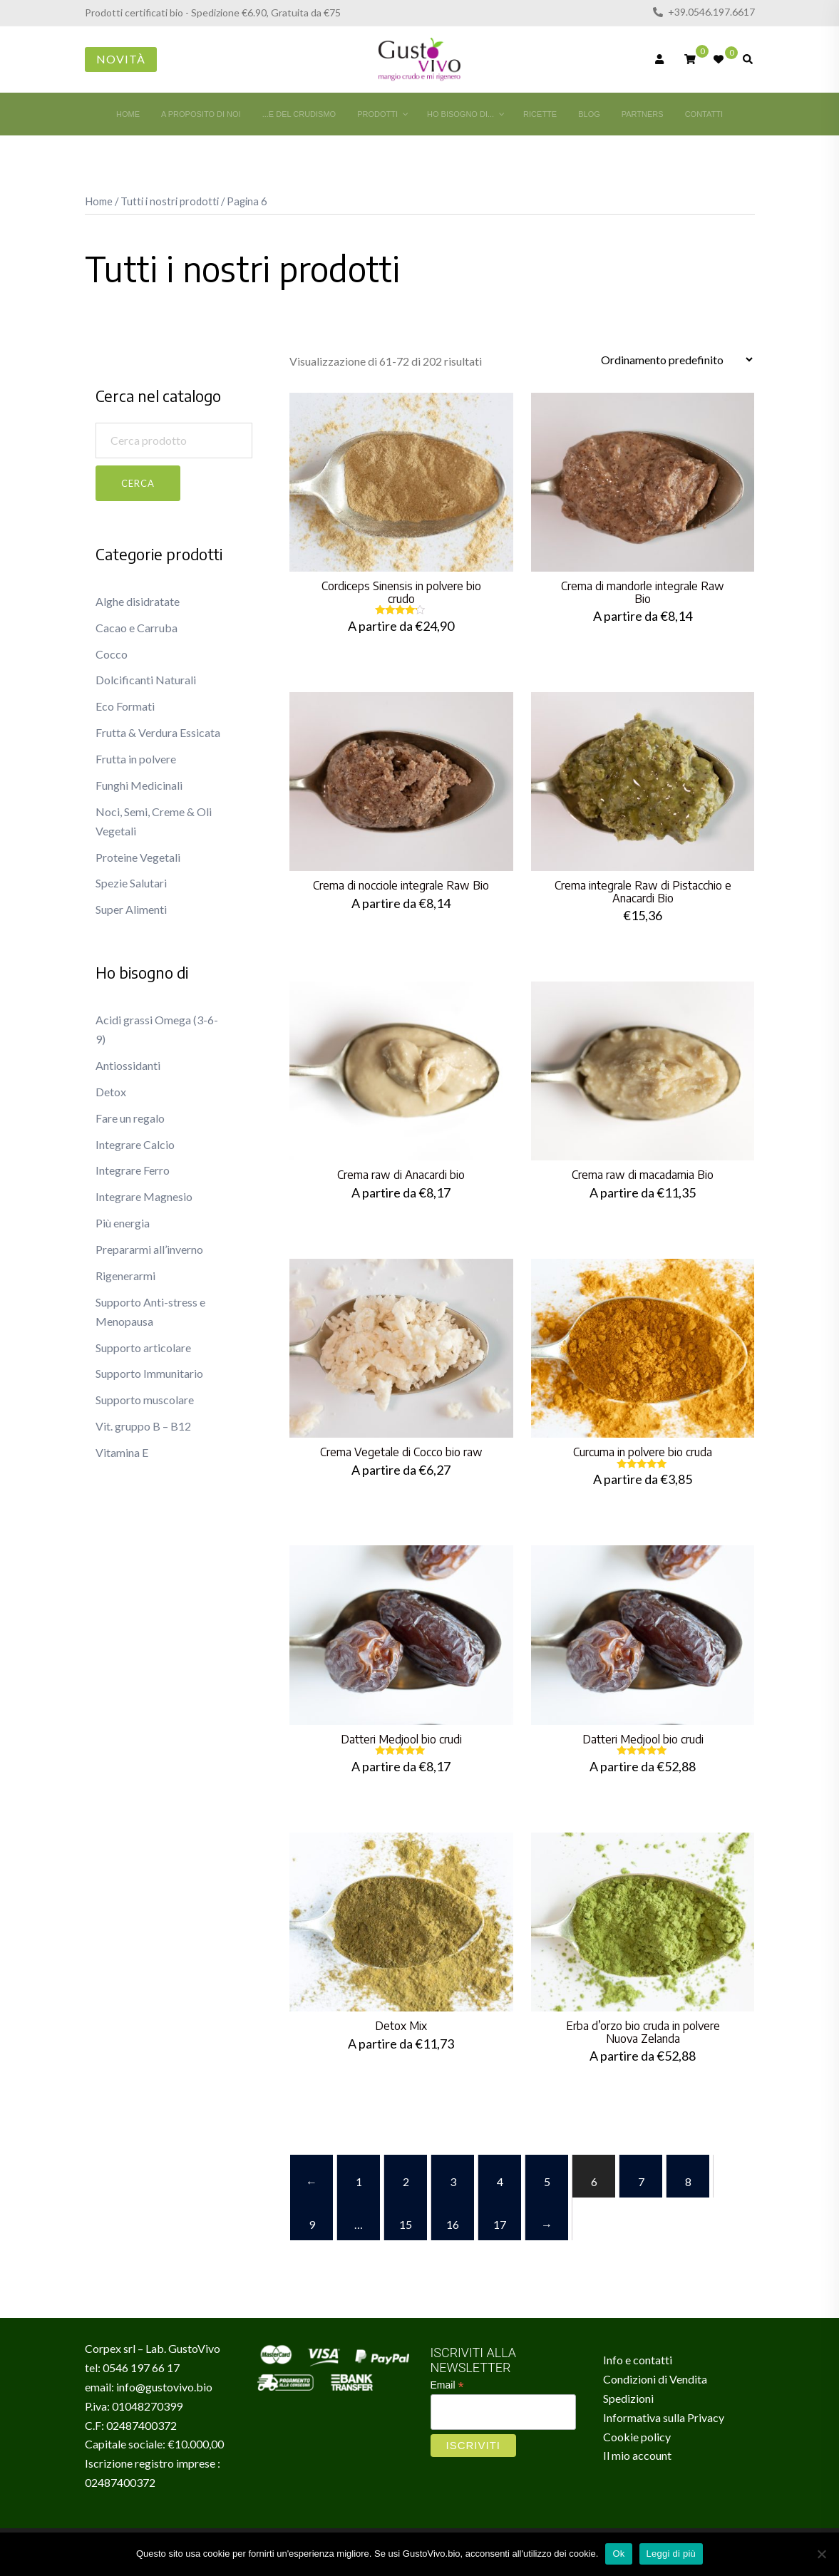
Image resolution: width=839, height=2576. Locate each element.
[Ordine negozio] (676, 359)
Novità (120, 59)
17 (499, 2224)
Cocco (112, 654)
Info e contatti (637, 2359)
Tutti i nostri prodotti (169, 201)
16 (452, 2224)
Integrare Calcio (135, 1144)
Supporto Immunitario (149, 1373)
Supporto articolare (143, 1347)
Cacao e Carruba (136, 627)
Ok (618, 2553)
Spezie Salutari (131, 883)
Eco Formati (125, 706)
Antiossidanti (128, 1065)
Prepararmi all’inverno (149, 1249)
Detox (111, 1091)
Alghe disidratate (138, 601)
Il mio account (637, 2455)
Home (99, 201)
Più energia (123, 1223)
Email (447, 2385)
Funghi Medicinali (139, 785)
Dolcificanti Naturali (146, 679)
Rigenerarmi (125, 1275)
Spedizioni (628, 2398)
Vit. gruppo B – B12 (143, 1426)
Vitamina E (122, 1452)
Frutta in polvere (136, 759)
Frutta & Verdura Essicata (158, 732)
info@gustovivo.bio (164, 2387)
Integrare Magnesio (144, 1196)
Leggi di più (671, 2553)
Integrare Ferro (133, 1170)
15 (405, 2224)
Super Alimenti (131, 909)
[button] (101, 375)
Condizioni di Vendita (655, 2379)
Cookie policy (637, 2436)
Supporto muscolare (145, 1399)
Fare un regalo (130, 1118)
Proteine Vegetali (138, 857)
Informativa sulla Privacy (663, 2417)
